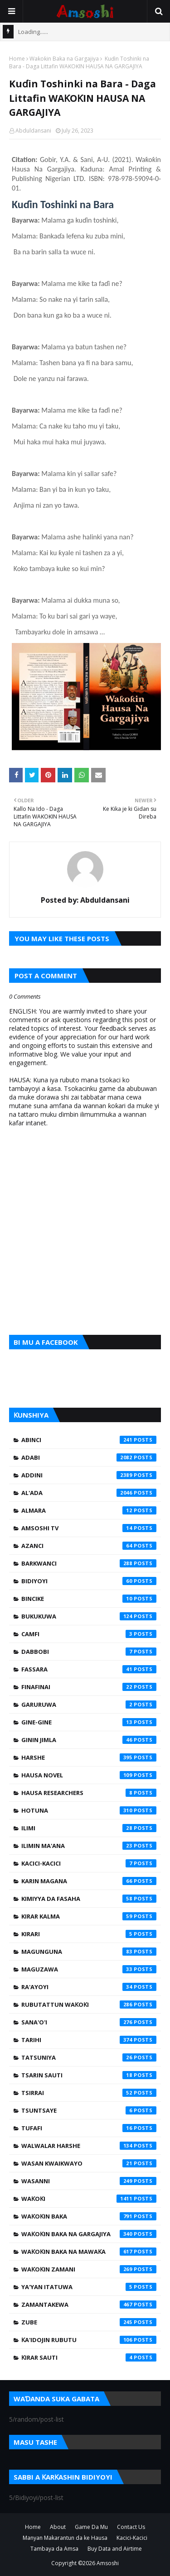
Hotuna (88, 1810)
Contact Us (131, 2527)
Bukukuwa (88, 1616)
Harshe (88, 1757)
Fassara (88, 1669)
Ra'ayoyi (88, 1987)
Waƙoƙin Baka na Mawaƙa (88, 2251)
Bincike (88, 1599)
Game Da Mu (91, 2527)
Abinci (88, 1440)
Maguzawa (88, 1969)
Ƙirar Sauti (88, 2357)
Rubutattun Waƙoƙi (88, 2004)
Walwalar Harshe (88, 2146)
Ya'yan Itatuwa (88, 2287)
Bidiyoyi (88, 1581)
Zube (88, 2322)
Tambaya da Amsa (54, 2548)
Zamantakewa (88, 2304)
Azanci (88, 1546)
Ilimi (88, 1828)
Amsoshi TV (88, 1528)
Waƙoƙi (88, 2199)
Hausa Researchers (88, 1793)
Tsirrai (88, 2093)
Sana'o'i (88, 2022)
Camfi (88, 1634)
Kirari (88, 1934)
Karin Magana (88, 1881)
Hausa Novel (88, 1775)
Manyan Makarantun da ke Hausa (65, 2538)
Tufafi (88, 2128)
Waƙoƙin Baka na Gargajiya (64, 58)
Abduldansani (33, 130)
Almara (88, 1510)
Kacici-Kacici (88, 1863)
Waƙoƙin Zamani (88, 2269)
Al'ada (88, 1493)
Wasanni (88, 2181)
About (58, 2527)
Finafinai (88, 1687)
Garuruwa (88, 1704)
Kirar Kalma (88, 1916)
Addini (88, 1475)
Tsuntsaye (88, 2110)
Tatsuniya (88, 2057)
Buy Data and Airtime (114, 2548)
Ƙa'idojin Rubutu (88, 2340)
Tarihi (88, 2040)
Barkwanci (88, 1563)
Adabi (88, 1457)
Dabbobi (88, 1651)
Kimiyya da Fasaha (88, 1899)
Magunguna (88, 1951)
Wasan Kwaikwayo (88, 2163)
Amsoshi (108, 2563)
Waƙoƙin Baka (88, 2216)
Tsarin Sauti (88, 2075)
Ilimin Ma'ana (88, 1846)
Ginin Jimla (88, 1740)
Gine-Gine (88, 1722)
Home (17, 58)
